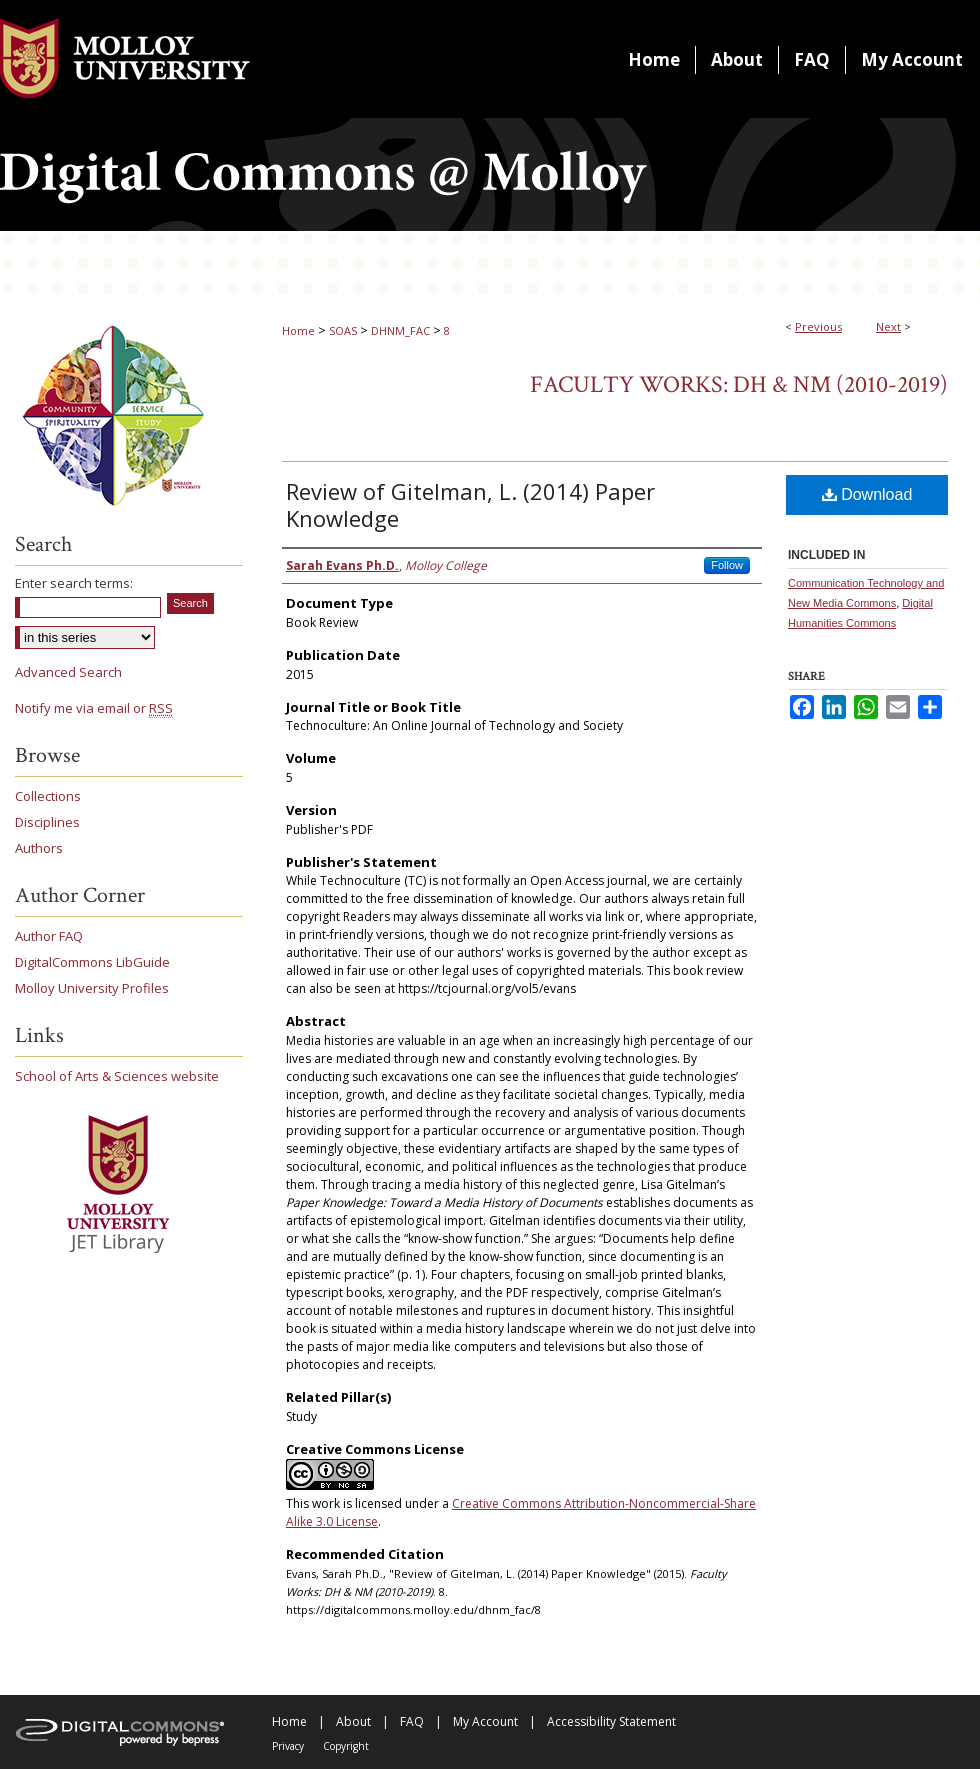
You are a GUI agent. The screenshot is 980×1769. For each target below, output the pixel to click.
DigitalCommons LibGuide (92, 962)
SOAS (343, 330)
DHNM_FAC (400, 330)
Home (298, 330)
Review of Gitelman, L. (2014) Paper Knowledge (470, 504)
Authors (39, 848)
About (353, 1721)
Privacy (288, 1746)
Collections (48, 796)
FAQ (412, 1721)
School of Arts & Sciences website (117, 1076)
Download (867, 494)
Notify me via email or (94, 708)
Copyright (346, 1746)
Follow (727, 565)
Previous (818, 326)
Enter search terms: (74, 583)
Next (888, 326)
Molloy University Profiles (92, 988)
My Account (485, 1721)
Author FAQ (49, 936)
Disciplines (47, 822)
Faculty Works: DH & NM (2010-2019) (739, 384)
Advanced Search (68, 672)
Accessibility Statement (611, 1721)
